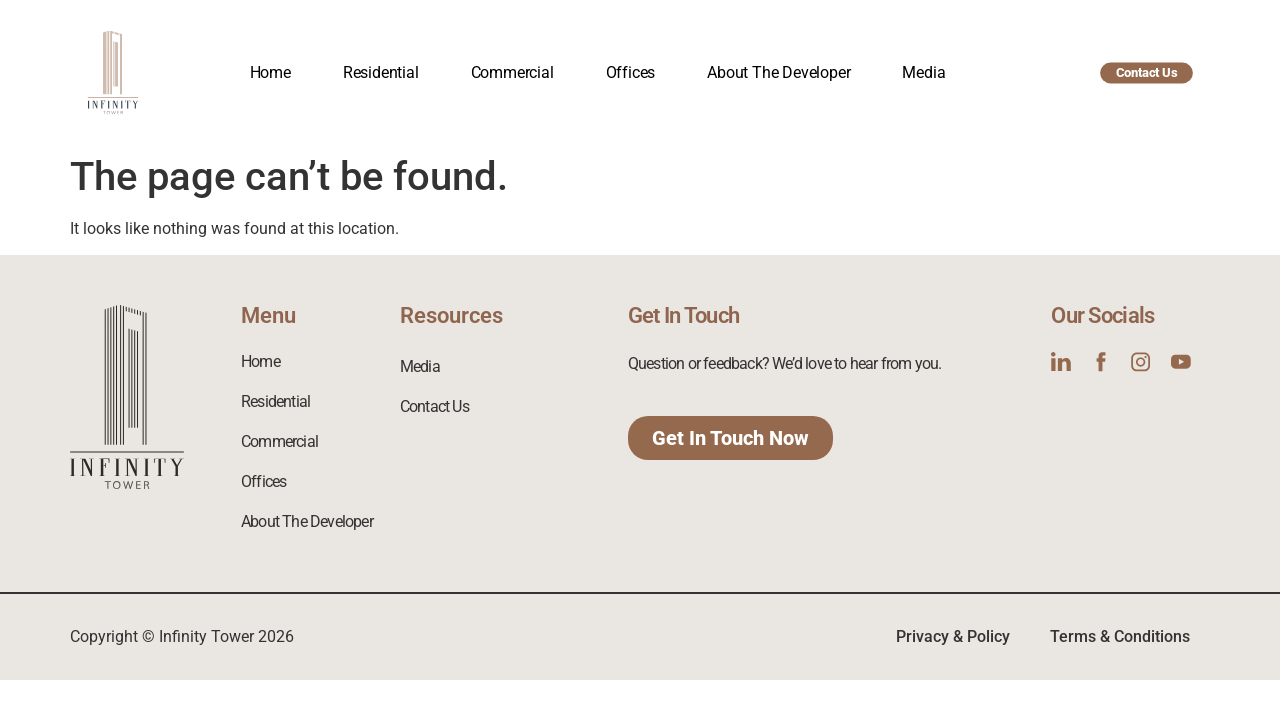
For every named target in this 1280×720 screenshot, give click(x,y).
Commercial (512, 72)
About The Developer (778, 72)
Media (923, 72)
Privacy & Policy (953, 636)
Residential (381, 72)
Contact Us (434, 406)
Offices (631, 72)
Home (270, 72)
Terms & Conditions (1120, 636)
